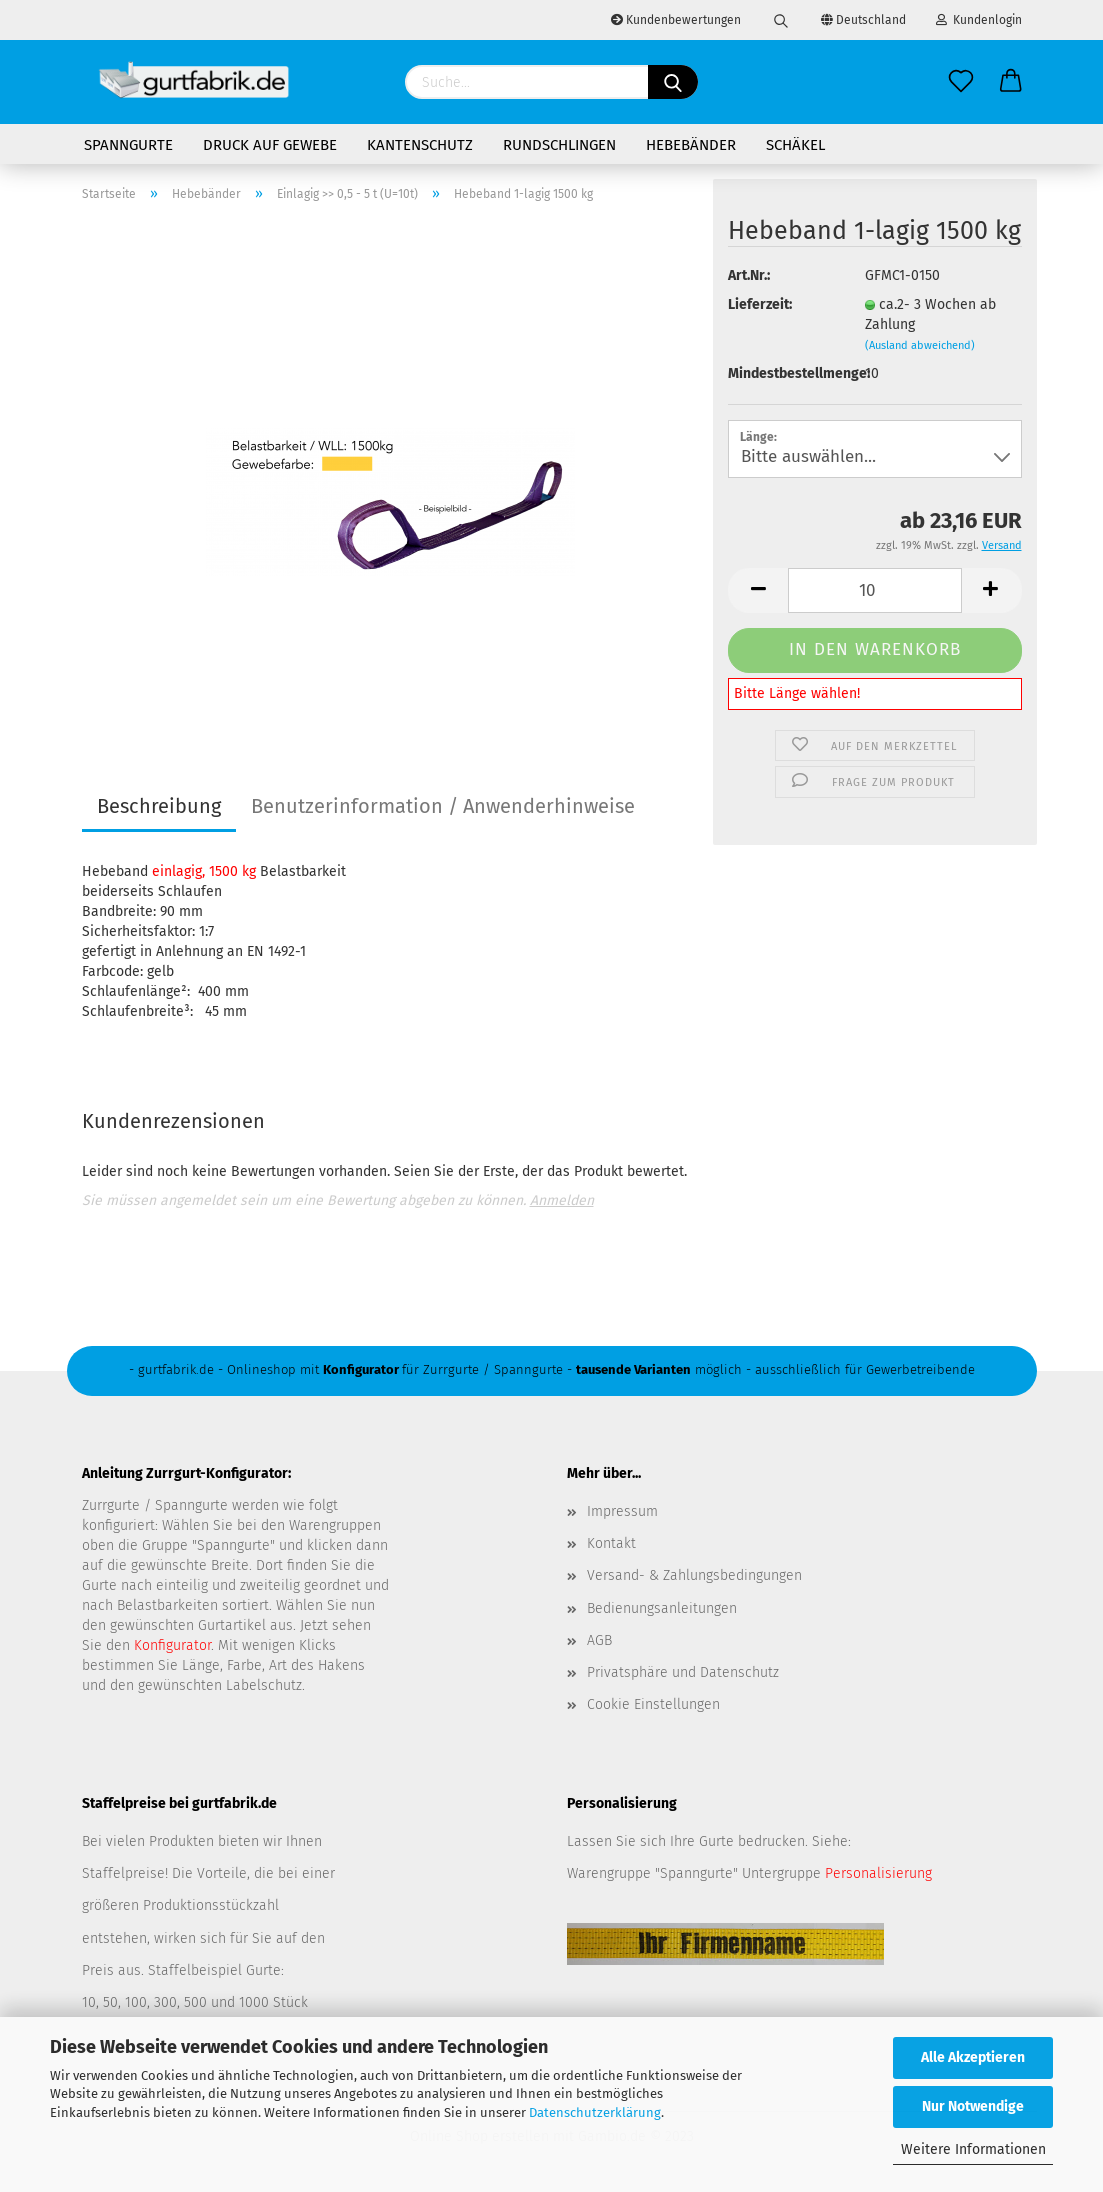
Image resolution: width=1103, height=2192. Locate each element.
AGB (599, 1640)
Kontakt (611, 1543)
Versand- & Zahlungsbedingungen (694, 1575)
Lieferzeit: (760, 304)
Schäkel (795, 145)
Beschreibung (159, 806)
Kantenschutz (420, 145)
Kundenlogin (979, 20)
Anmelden (562, 1200)
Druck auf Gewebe (270, 145)
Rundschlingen (559, 145)
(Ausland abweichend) (920, 345)
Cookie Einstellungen (653, 1704)
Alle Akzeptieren (973, 2057)
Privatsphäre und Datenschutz (683, 1672)
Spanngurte (128, 145)
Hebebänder (691, 145)
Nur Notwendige (973, 2106)
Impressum (622, 1511)
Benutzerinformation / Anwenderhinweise (443, 806)
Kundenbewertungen (676, 20)
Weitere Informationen (973, 2149)
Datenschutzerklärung (595, 2112)
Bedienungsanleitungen (662, 1608)
